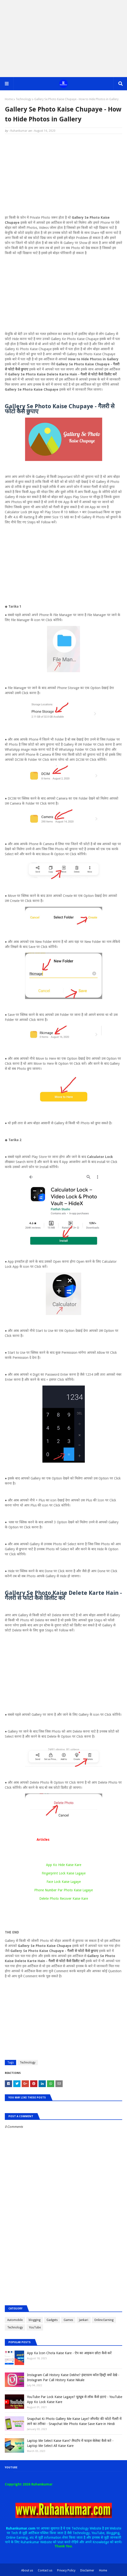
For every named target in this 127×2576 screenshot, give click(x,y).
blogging (34, 2320)
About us (27, 2570)
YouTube (35, 2327)
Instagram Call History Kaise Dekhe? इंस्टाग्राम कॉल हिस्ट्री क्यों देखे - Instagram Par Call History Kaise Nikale (73, 2377)
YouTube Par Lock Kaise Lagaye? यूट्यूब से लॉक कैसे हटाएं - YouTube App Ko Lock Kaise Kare (74, 2399)
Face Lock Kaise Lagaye (64, 1882)
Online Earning (104, 2320)
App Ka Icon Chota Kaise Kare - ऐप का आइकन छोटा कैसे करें (69, 2353)
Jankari (83, 2320)
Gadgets (52, 2320)
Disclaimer (87, 2570)
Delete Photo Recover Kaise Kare (63, 1898)
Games (68, 2320)
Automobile (15, 2320)
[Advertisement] (63, 38)
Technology (23, 99)
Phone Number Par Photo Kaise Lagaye (63, 1890)
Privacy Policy (66, 2570)
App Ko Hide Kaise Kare (63, 1865)
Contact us (45, 2570)
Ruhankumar (18, 130)
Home (9, 99)
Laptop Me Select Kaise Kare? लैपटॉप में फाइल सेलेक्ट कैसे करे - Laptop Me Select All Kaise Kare (70, 2443)
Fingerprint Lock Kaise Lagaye (64, 1873)
